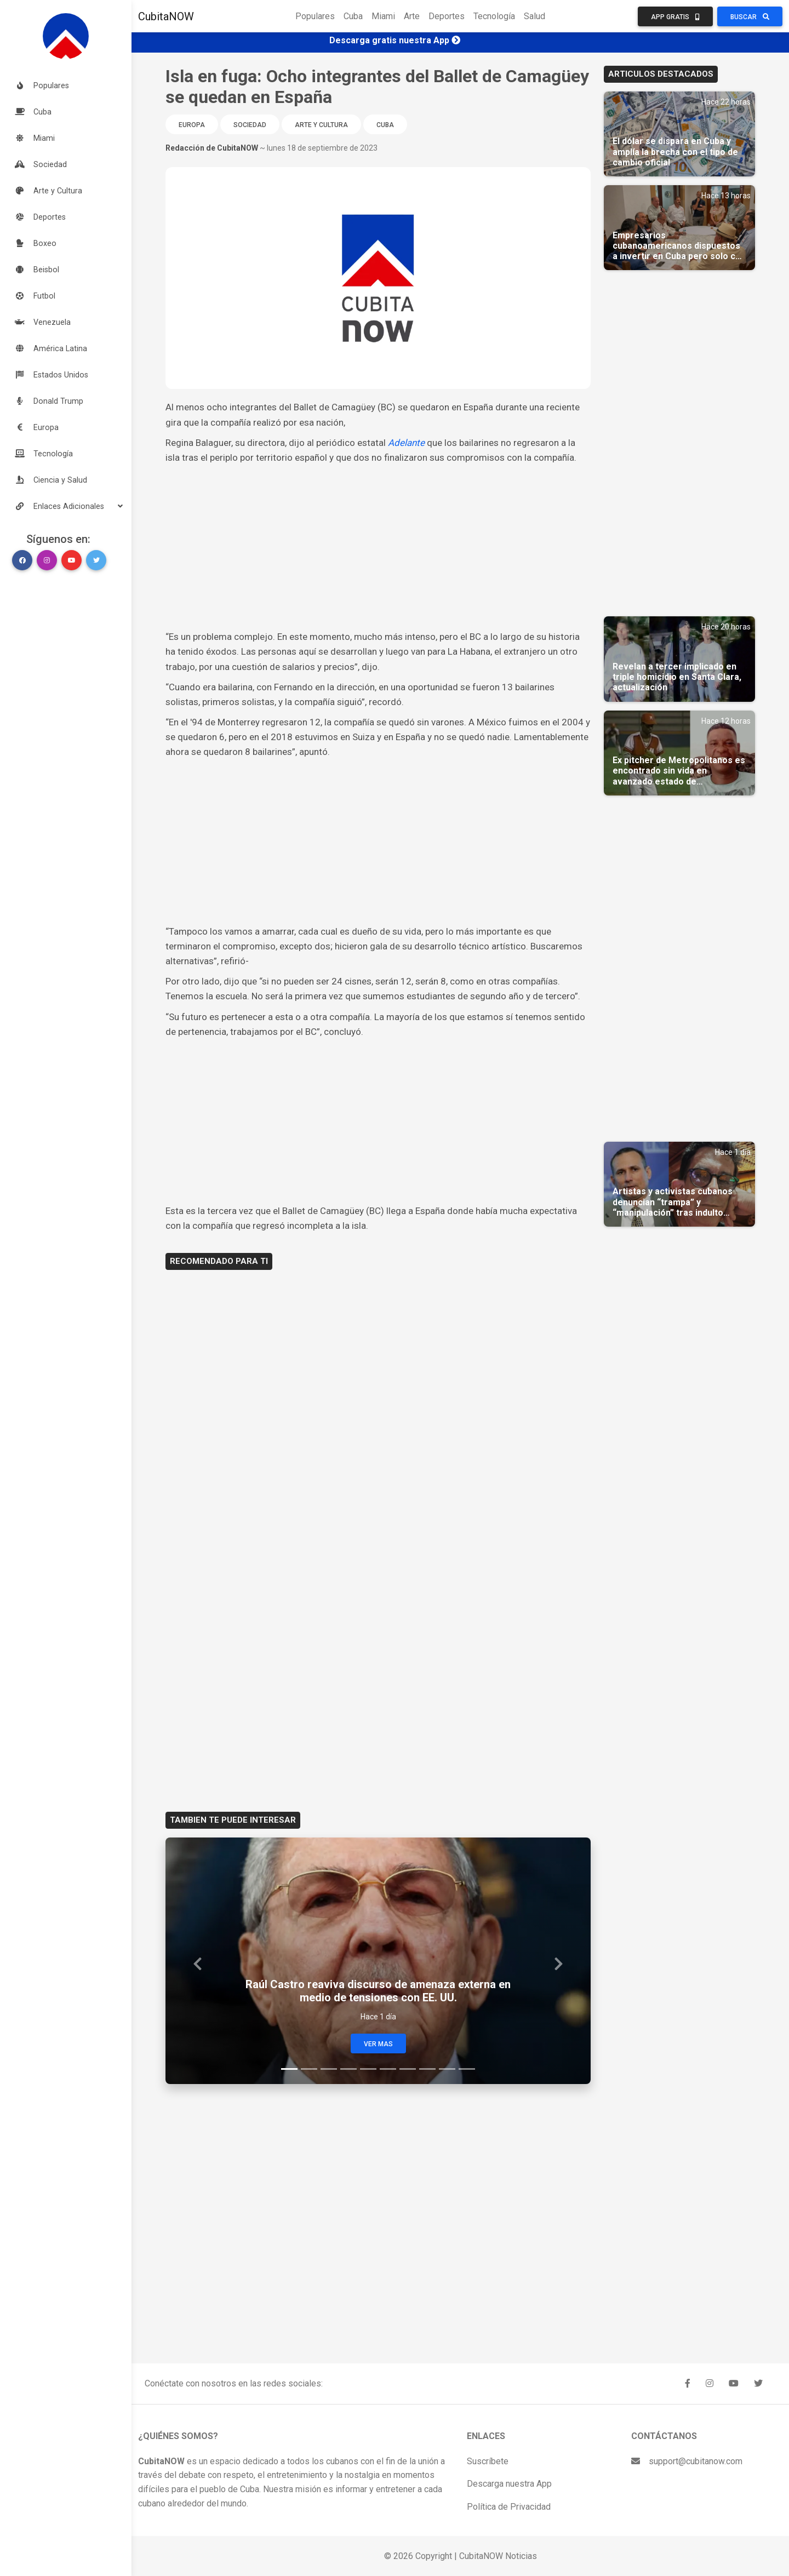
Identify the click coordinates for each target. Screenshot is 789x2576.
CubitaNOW (166, 16)
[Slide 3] (329, 2069)
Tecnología (494, 16)
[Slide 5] (368, 2069)
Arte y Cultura (321, 125)
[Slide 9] (447, 2069)
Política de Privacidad (509, 2506)
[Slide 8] (427, 2069)
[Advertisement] (378, 547)
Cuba (353, 16)
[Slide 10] (467, 2069)
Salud (534, 16)
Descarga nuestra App (509, 2483)
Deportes (446, 16)
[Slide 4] (348, 2069)
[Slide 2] (309, 2069)
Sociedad (249, 125)
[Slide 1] (289, 2069)
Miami (383, 16)
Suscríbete (487, 2461)
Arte (412, 16)
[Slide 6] (388, 2069)
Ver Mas (378, 2044)
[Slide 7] (407, 2069)
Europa (192, 125)
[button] (66, 506)
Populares (315, 16)
